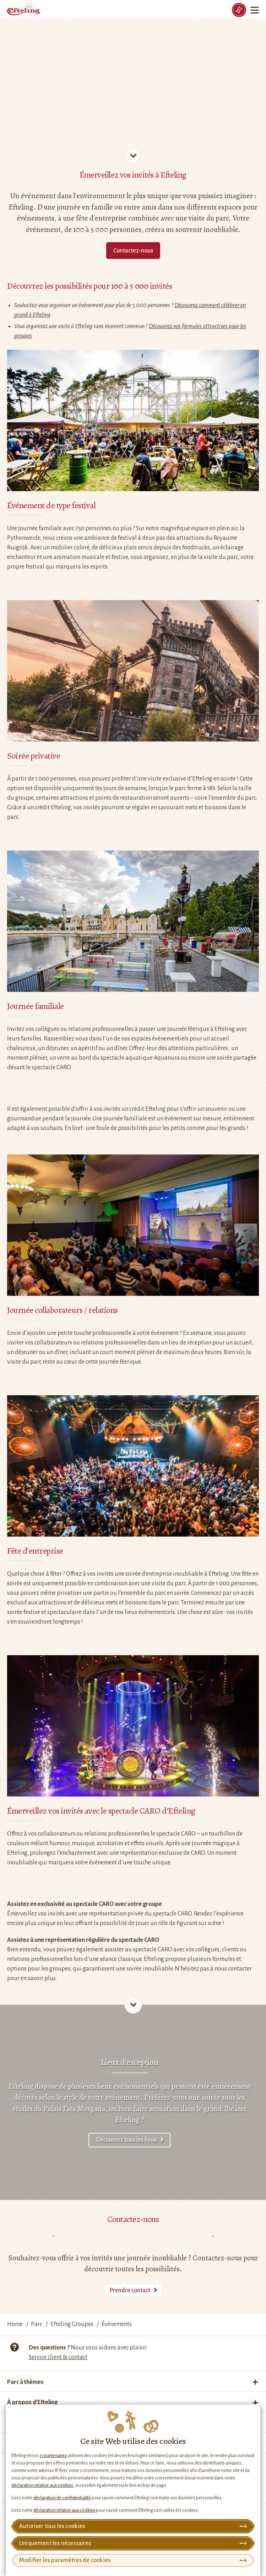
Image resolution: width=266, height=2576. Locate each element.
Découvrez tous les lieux (126, 2140)
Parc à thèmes (25, 2382)
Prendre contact (129, 2290)
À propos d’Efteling (32, 2402)
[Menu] (255, 10)
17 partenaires (53, 2455)
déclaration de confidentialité (62, 2497)
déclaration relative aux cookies (42, 2485)
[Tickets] (239, 10)
